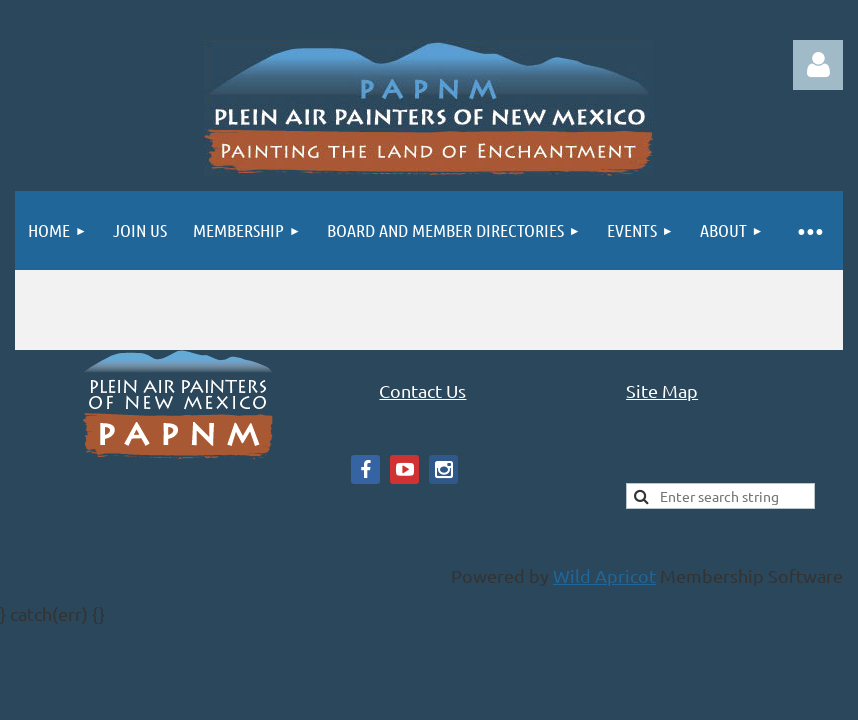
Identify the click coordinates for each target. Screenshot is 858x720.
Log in (818, 65)
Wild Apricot (604, 575)
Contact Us (422, 390)
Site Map (662, 390)
